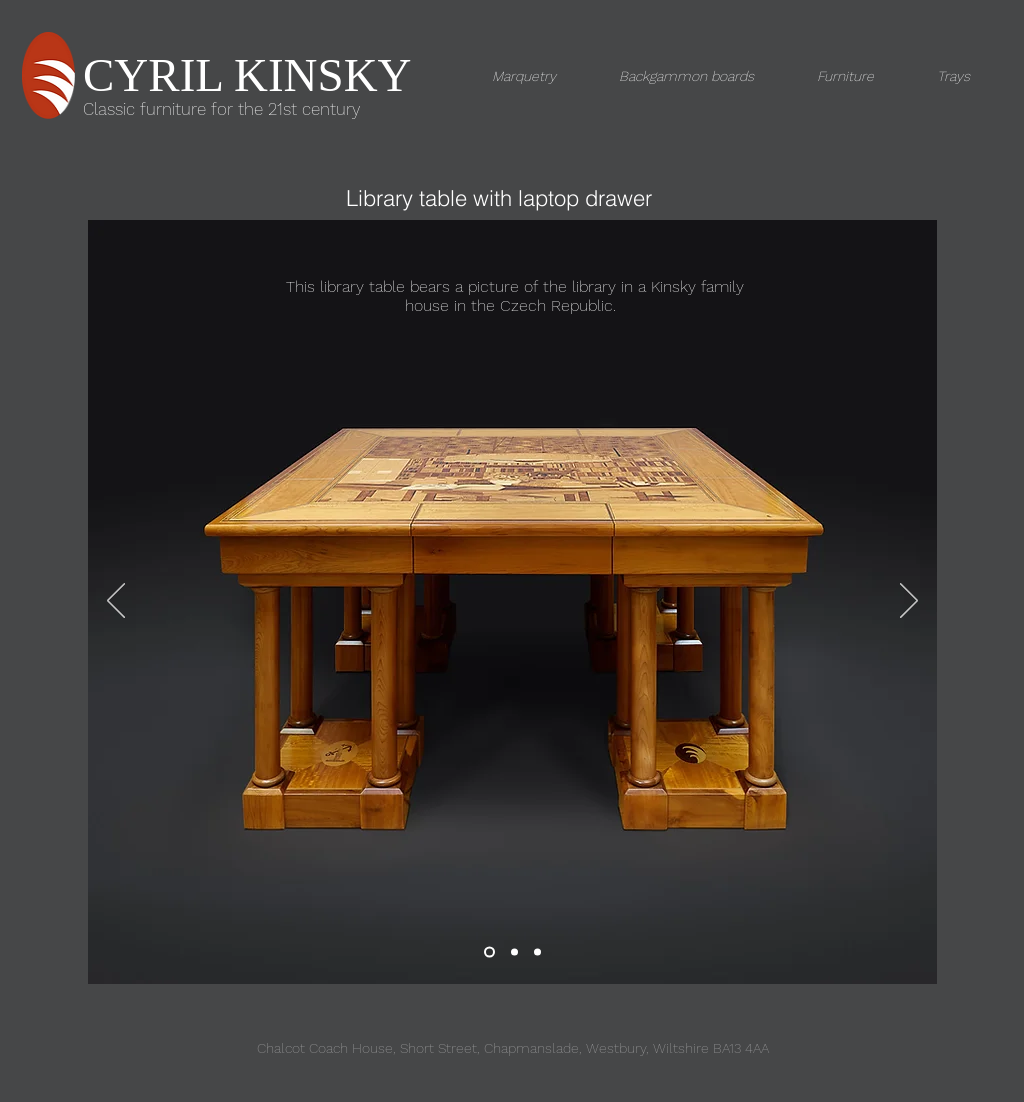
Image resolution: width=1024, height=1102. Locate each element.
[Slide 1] (489, 952)
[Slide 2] (537, 952)
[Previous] (116, 602)
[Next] (909, 602)
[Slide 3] (514, 952)
